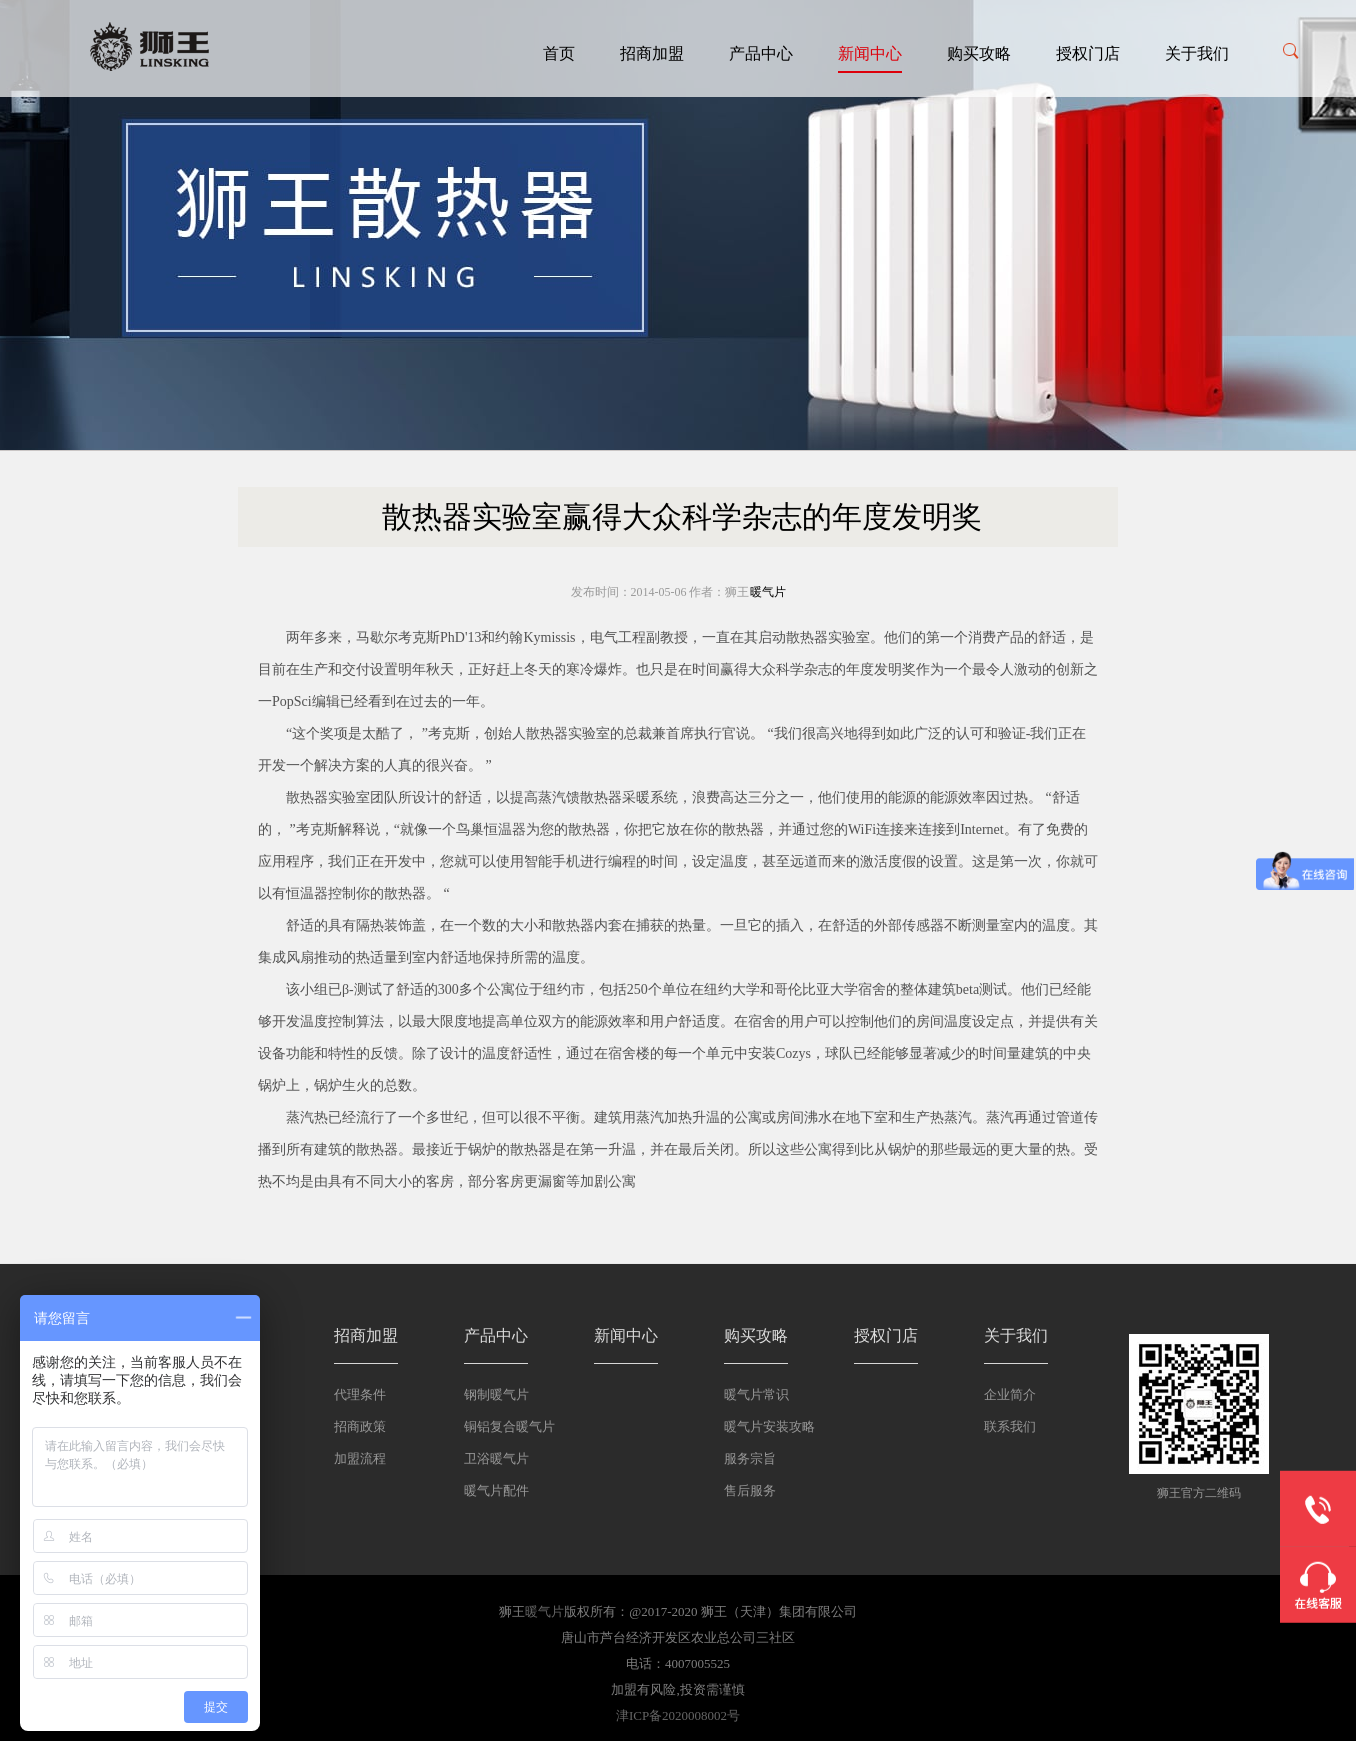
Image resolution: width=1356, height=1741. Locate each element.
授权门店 (1088, 53)
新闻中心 (870, 53)
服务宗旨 (750, 1458)
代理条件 (360, 1394)
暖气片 (768, 592)
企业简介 (1010, 1394)
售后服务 (750, 1490)
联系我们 (1010, 1426)
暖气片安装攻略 (769, 1426)
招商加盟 (652, 53)
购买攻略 (979, 53)
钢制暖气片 (496, 1394)
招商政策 (360, 1426)
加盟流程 (360, 1458)
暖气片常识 (756, 1394)
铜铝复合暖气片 (509, 1426)
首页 (559, 53)
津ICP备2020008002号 (678, 1715)
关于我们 (1197, 53)
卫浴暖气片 (496, 1458)
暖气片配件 (496, 1490)
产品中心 (761, 53)
